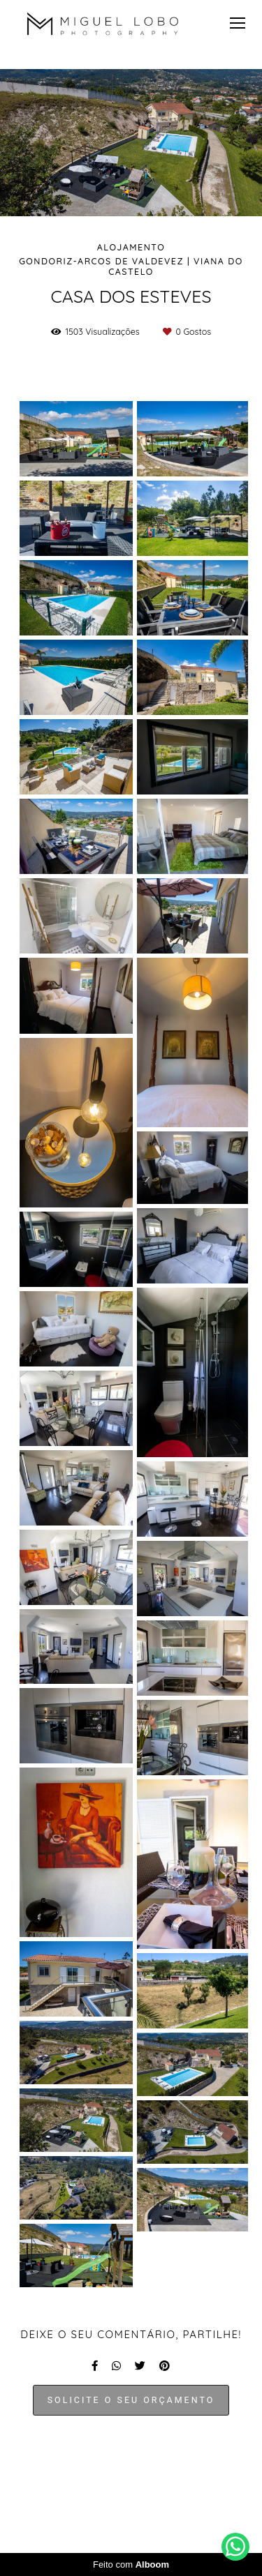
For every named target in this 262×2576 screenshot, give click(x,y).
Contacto (171, 2492)
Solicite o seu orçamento (131, 2400)
